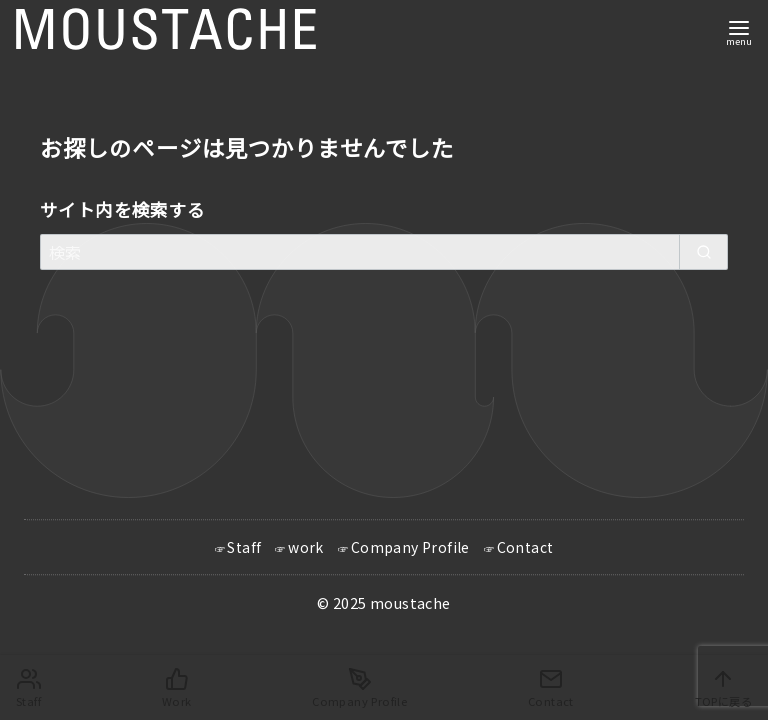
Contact (525, 548)
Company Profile (410, 548)
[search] (703, 252)
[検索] (384, 252)
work (306, 548)
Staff (244, 548)
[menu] (739, 31)
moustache (410, 603)
